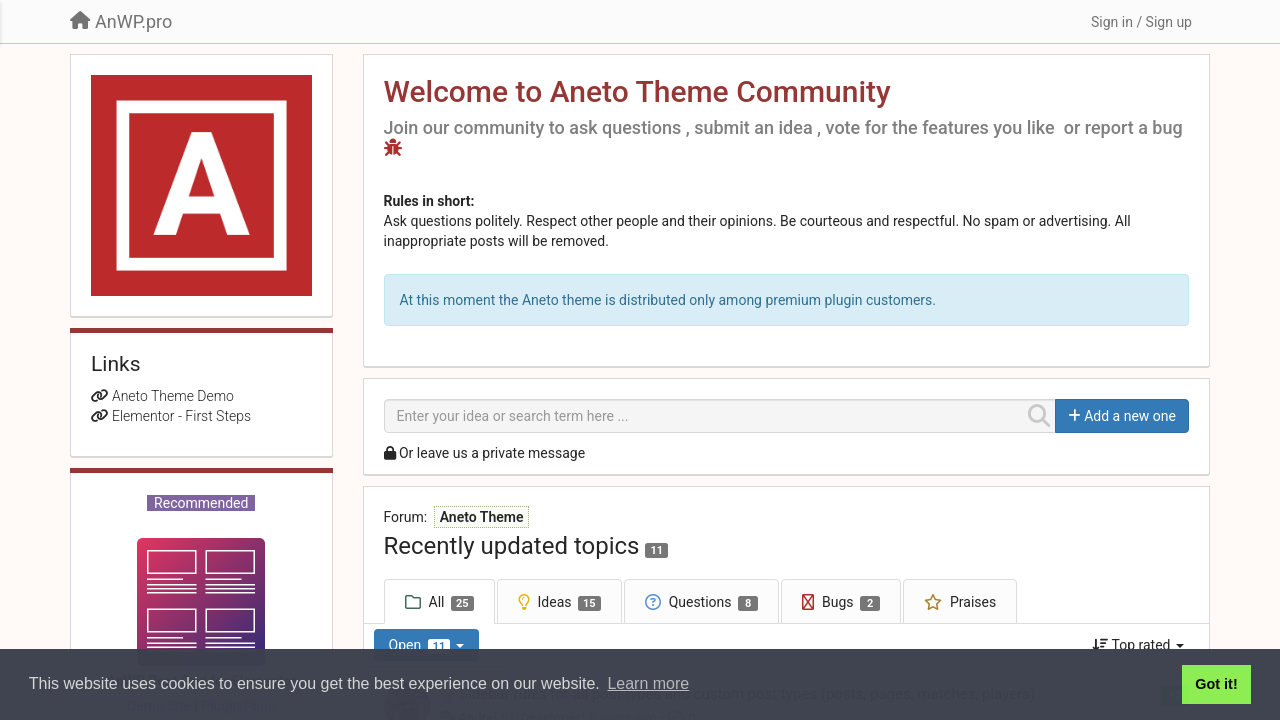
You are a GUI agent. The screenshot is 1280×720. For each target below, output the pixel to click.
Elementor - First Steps (181, 416)
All (451, 602)
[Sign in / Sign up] (1141, 22)
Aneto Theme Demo (173, 396)
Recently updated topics (512, 546)
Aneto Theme (482, 517)
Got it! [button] (1216, 684)
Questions (713, 602)
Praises (973, 602)
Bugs (851, 602)
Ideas (569, 602)
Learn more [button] (648, 683)
